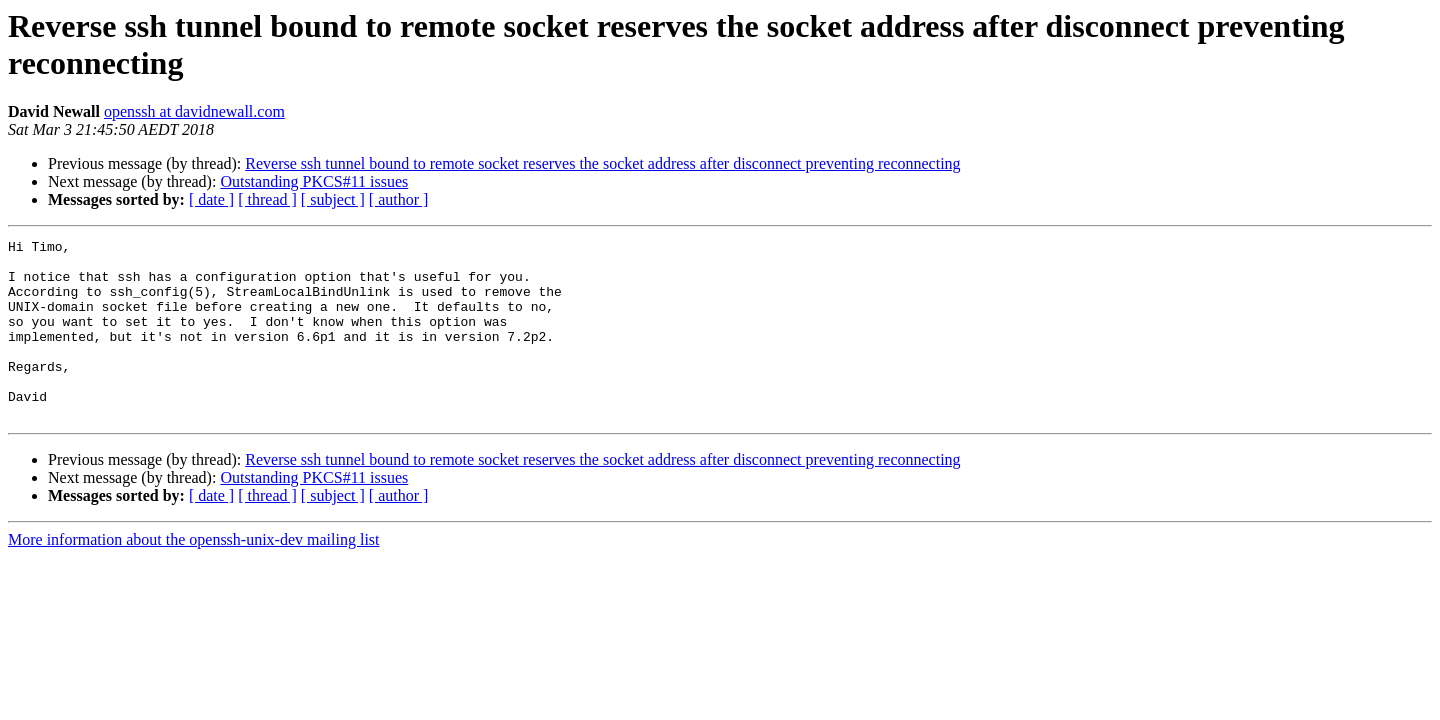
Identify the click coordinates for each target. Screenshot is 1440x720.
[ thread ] (267, 199)
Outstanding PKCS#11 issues (314, 181)
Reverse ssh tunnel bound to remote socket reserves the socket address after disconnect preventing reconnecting (602, 163)
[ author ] (399, 199)
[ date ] (211, 199)
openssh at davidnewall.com (194, 111)
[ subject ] (333, 199)
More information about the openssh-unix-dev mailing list (194, 575)
